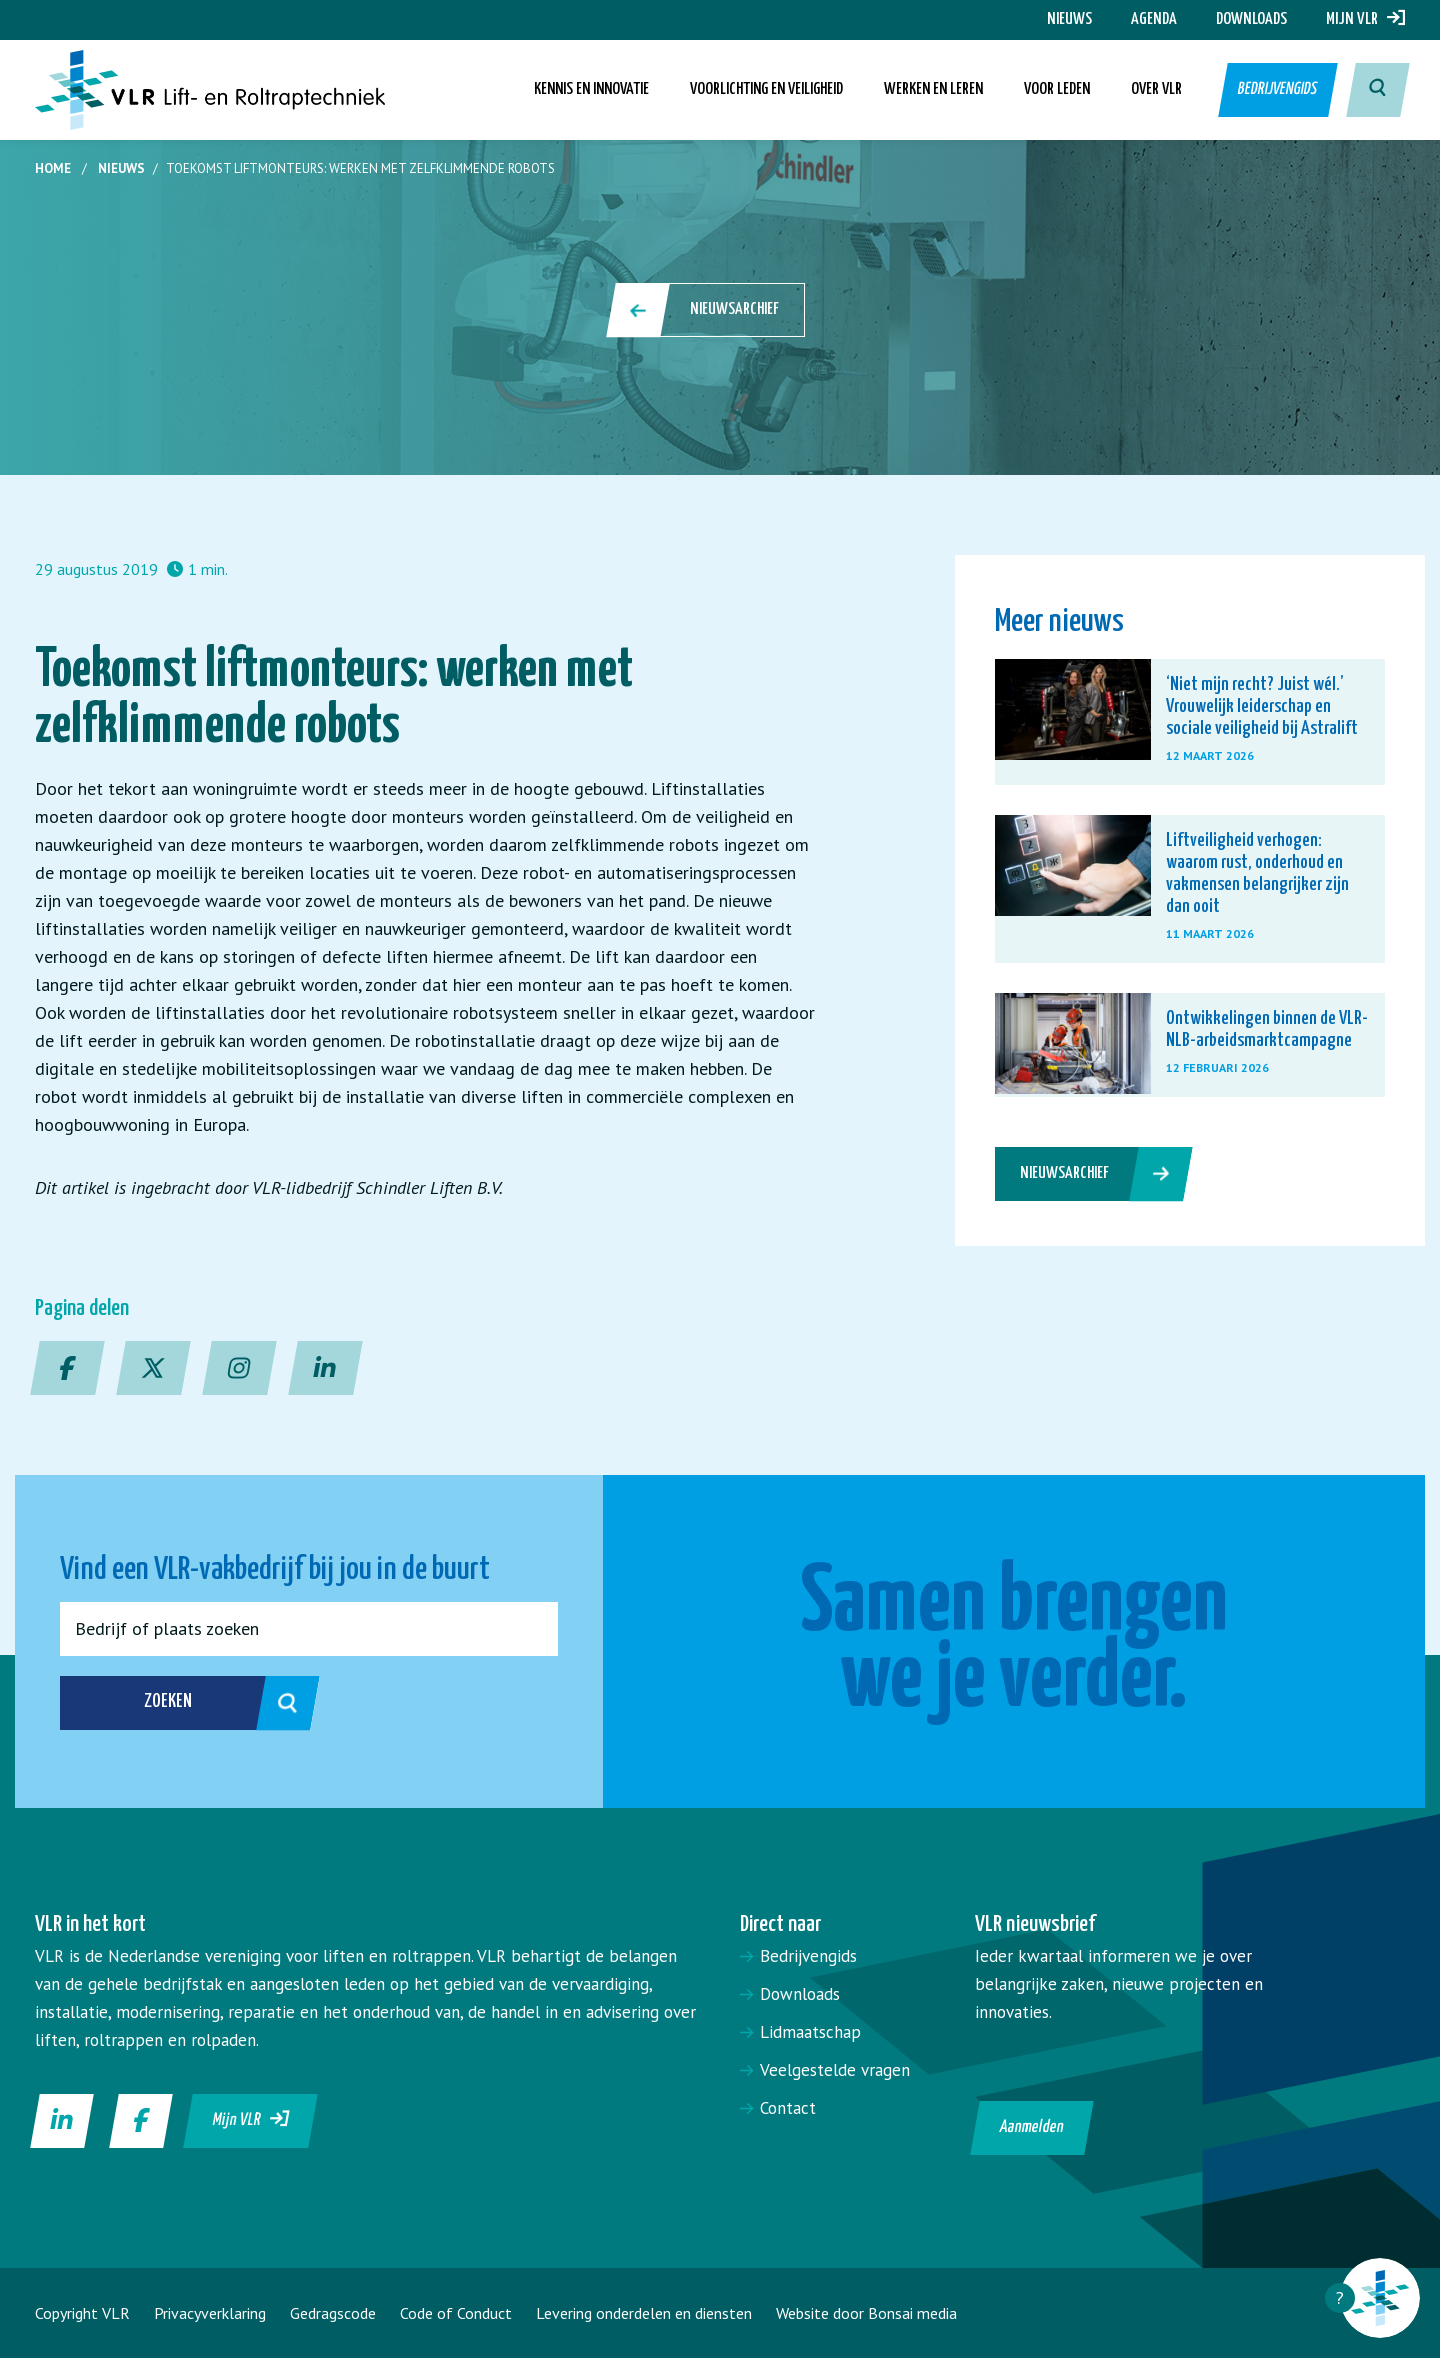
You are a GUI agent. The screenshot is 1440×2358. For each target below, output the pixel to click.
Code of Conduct (456, 2313)
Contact (788, 2108)
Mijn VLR (1365, 19)
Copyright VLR (82, 2313)
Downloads (1251, 19)
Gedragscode (333, 2313)
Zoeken (208, 1703)
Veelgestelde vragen (835, 2070)
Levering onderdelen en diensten (644, 2313)
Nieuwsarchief (707, 310)
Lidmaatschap (810, 2032)
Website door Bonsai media (866, 2313)
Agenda (1154, 19)
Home (53, 168)
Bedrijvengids (1276, 89)
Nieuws (1069, 19)
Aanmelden (1032, 2127)
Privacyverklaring (210, 2313)
